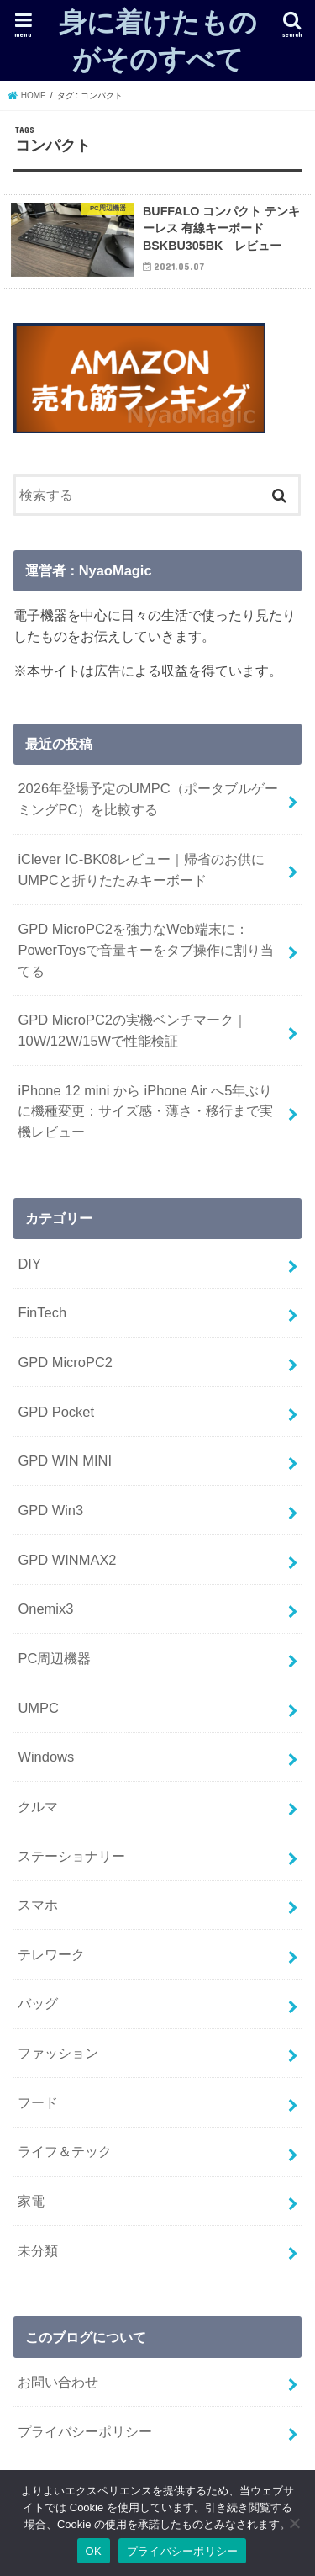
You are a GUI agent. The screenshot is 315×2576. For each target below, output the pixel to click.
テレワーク (51, 1954)
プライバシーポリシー (85, 2431)
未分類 (38, 2250)
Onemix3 (45, 1608)
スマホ (38, 1904)
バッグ (38, 2003)
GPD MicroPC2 (65, 1362)
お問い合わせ (58, 2381)
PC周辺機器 (54, 1658)
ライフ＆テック (65, 2151)
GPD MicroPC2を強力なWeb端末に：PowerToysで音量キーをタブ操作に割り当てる (146, 949)
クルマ (38, 1806)
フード (38, 2102)
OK (94, 2551)
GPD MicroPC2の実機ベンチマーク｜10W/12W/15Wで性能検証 (132, 1030)
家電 (31, 2200)
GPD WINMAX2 (67, 1559)
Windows (46, 1756)
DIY (29, 1263)
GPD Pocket (56, 1411)
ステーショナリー (71, 1855)
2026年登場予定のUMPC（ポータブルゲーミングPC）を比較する (147, 799)
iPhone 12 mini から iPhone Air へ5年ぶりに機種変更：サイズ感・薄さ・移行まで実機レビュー (145, 1111)
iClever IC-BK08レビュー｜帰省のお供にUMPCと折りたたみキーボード (141, 869)
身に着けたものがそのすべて (158, 40)
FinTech (42, 1312)
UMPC (38, 1707)
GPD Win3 (50, 1510)
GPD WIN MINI (65, 1460)
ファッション (58, 2052)
